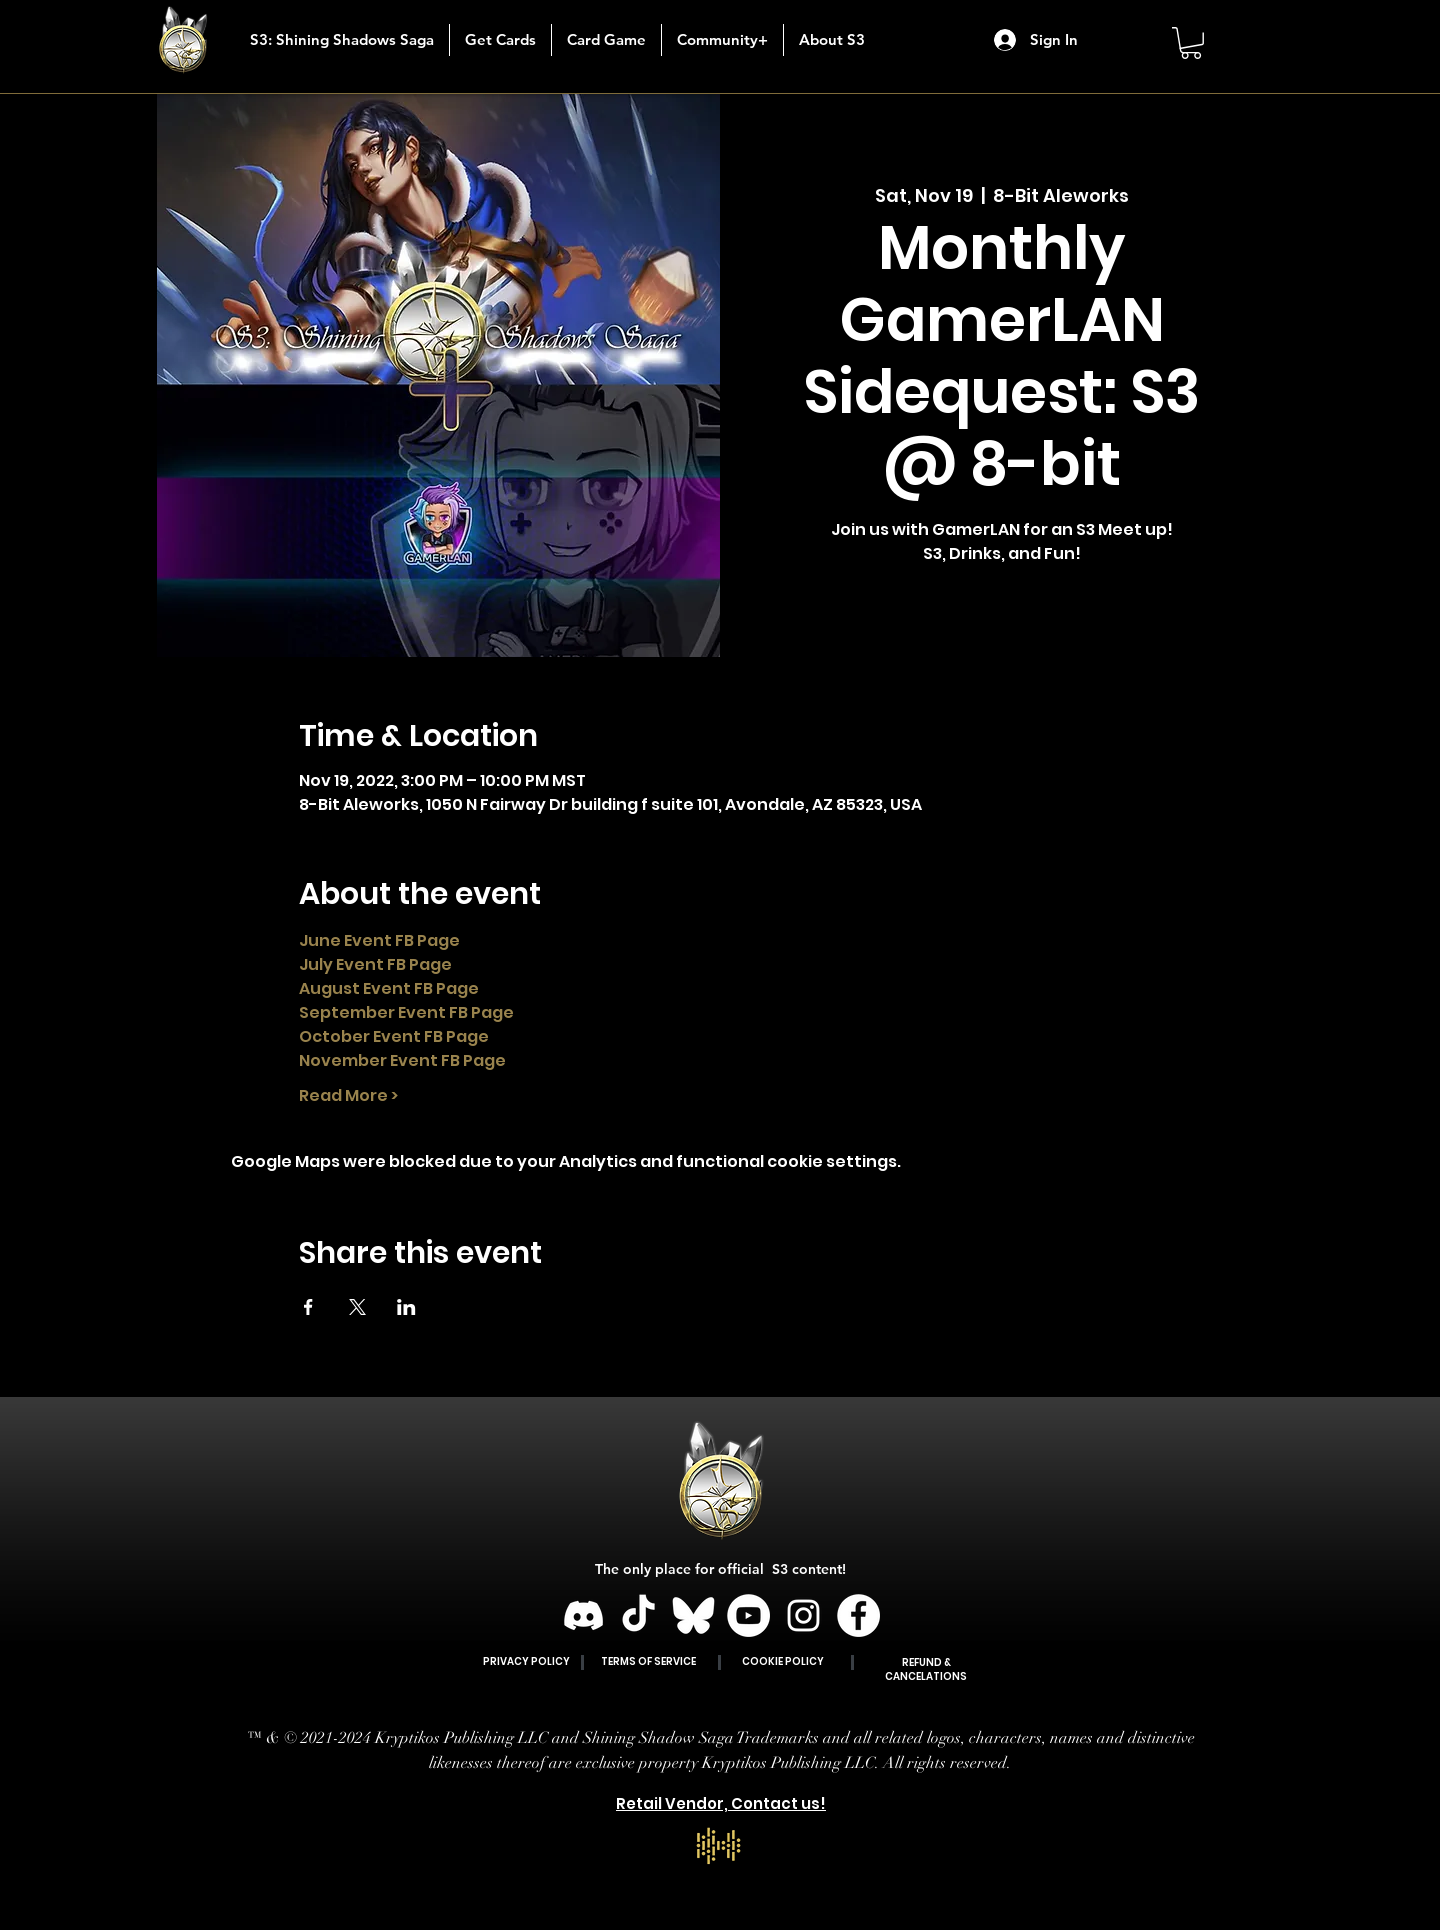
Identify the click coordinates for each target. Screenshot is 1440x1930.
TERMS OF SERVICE (648, 1661)
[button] (500, 40)
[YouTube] (748, 1615)
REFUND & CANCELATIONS (926, 1669)
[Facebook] (858, 1615)
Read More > (348, 1096)
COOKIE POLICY (783, 1661)
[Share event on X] (357, 1307)
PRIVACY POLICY (526, 1661)
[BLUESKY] (693, 1615)
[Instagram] (803, 1615)
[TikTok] (638, 1615)
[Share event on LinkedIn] (406, 1307)
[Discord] (583, 1615)
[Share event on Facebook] (308, 1307)
